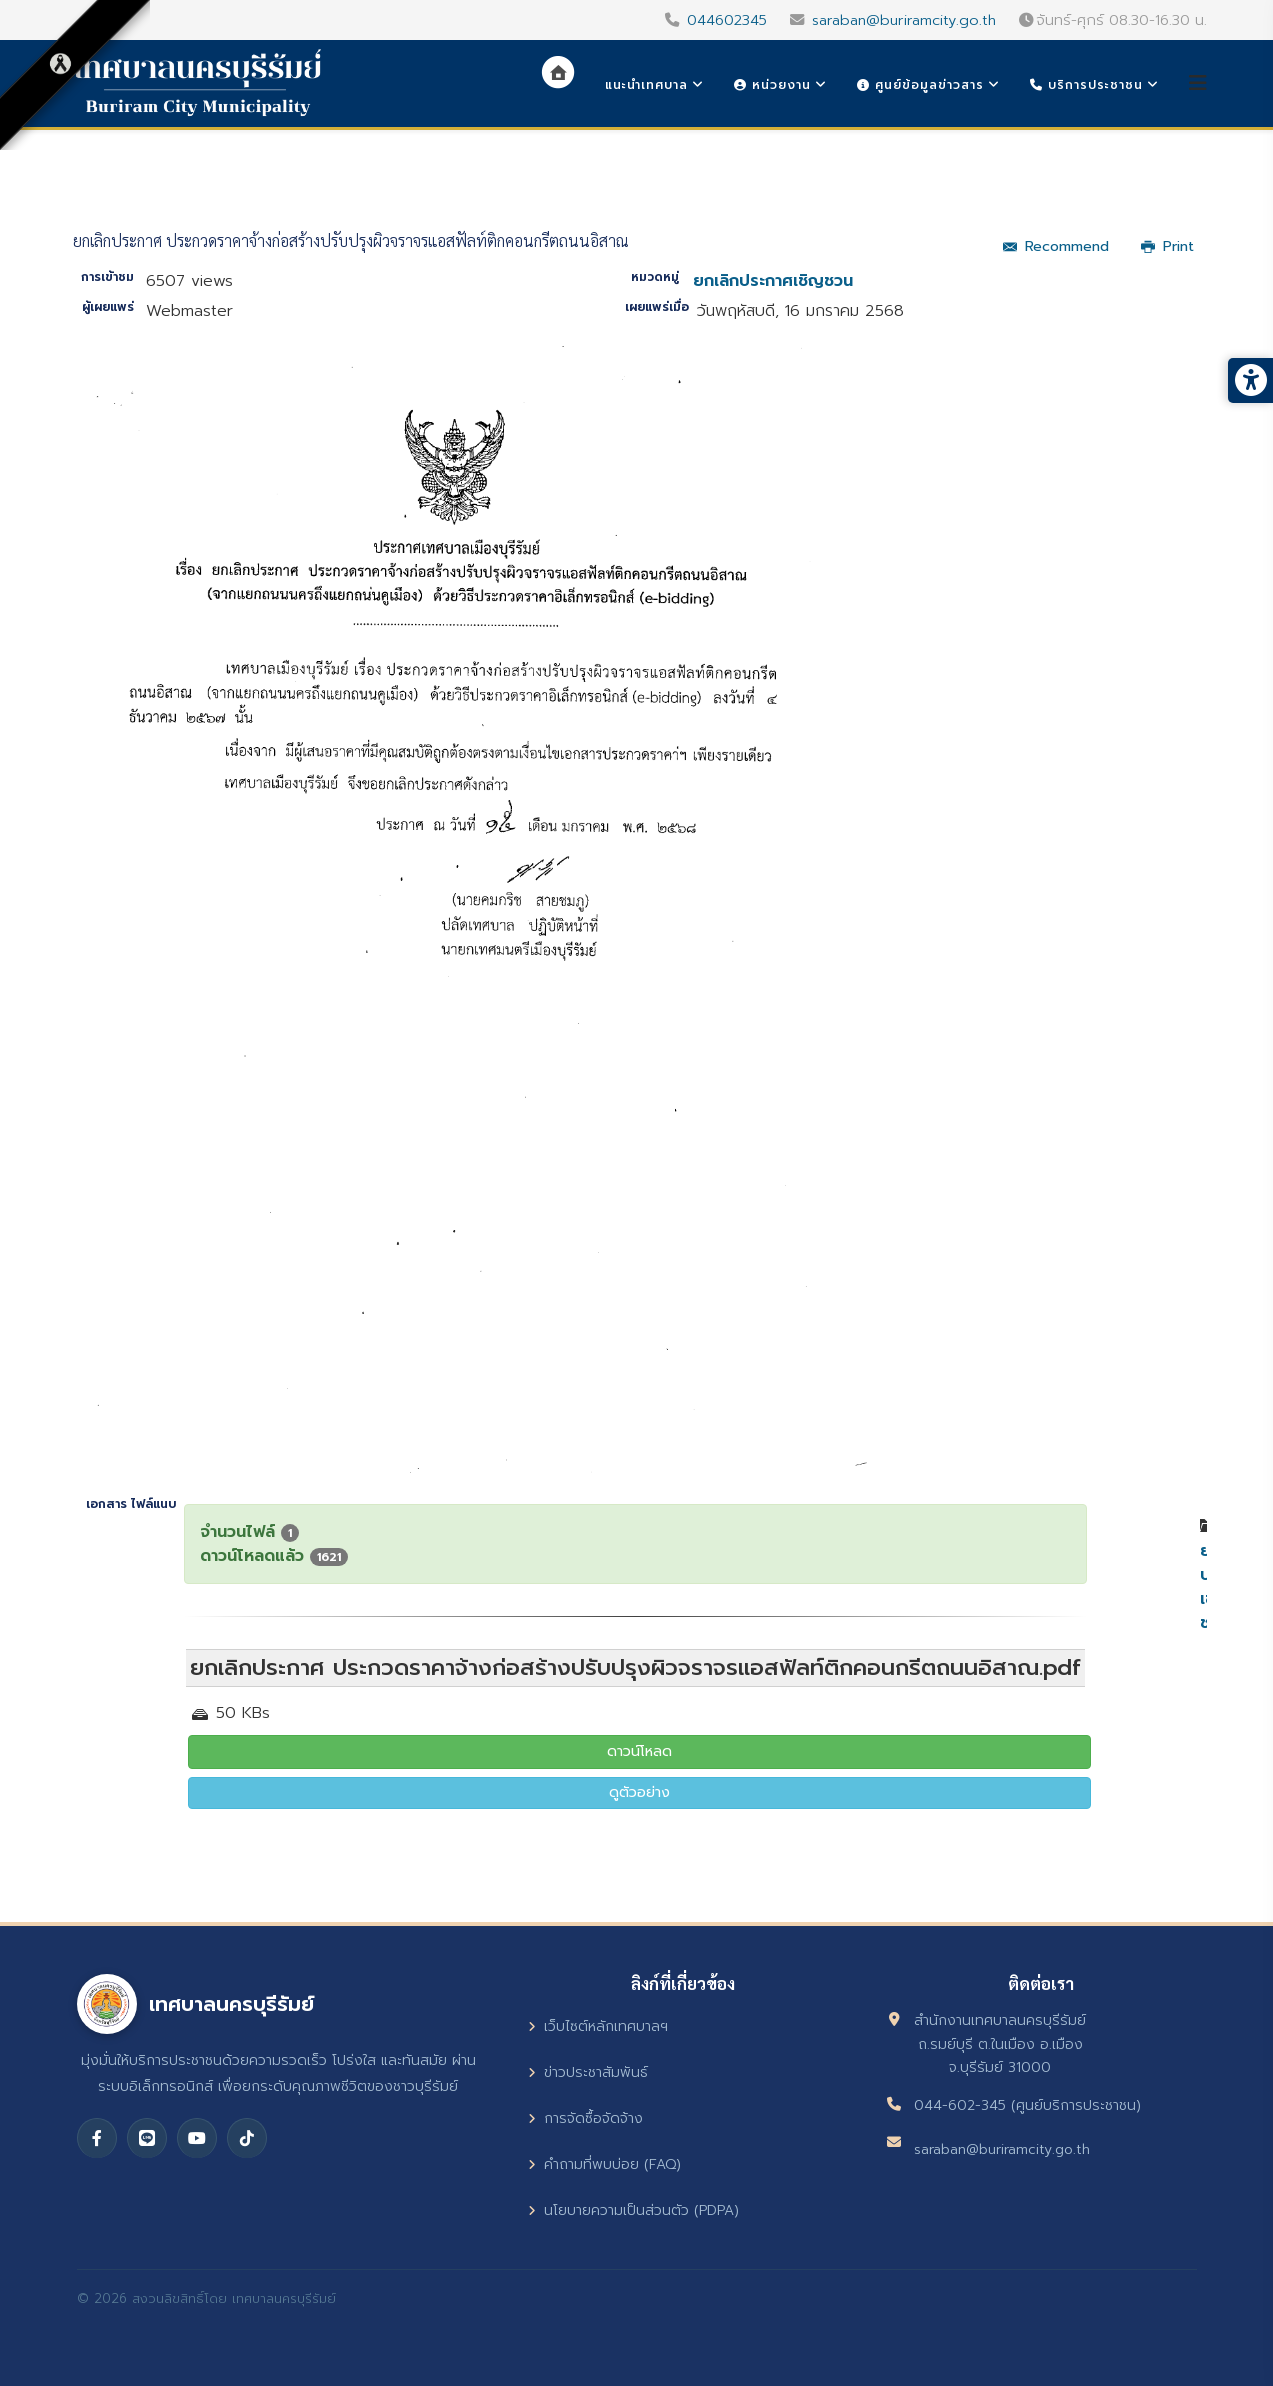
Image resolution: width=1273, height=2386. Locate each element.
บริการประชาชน (1086, 85)
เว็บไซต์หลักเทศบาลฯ (598, 2026)
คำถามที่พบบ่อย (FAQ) (604, 2164)
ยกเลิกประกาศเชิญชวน (773, 281)
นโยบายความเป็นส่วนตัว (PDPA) (633, 2210)
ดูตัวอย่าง (639, 1792)
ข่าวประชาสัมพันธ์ (588, 2072)
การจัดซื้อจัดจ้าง (585, 2118)
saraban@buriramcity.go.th (904, 20)
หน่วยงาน (772, 85)
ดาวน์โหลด (639, 1751)
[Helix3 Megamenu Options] (1198, 83)
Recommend (1056, 246)
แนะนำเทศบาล (646, 85)
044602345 (727, 20)
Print (1167, 246)
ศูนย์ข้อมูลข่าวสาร (920, 85)
